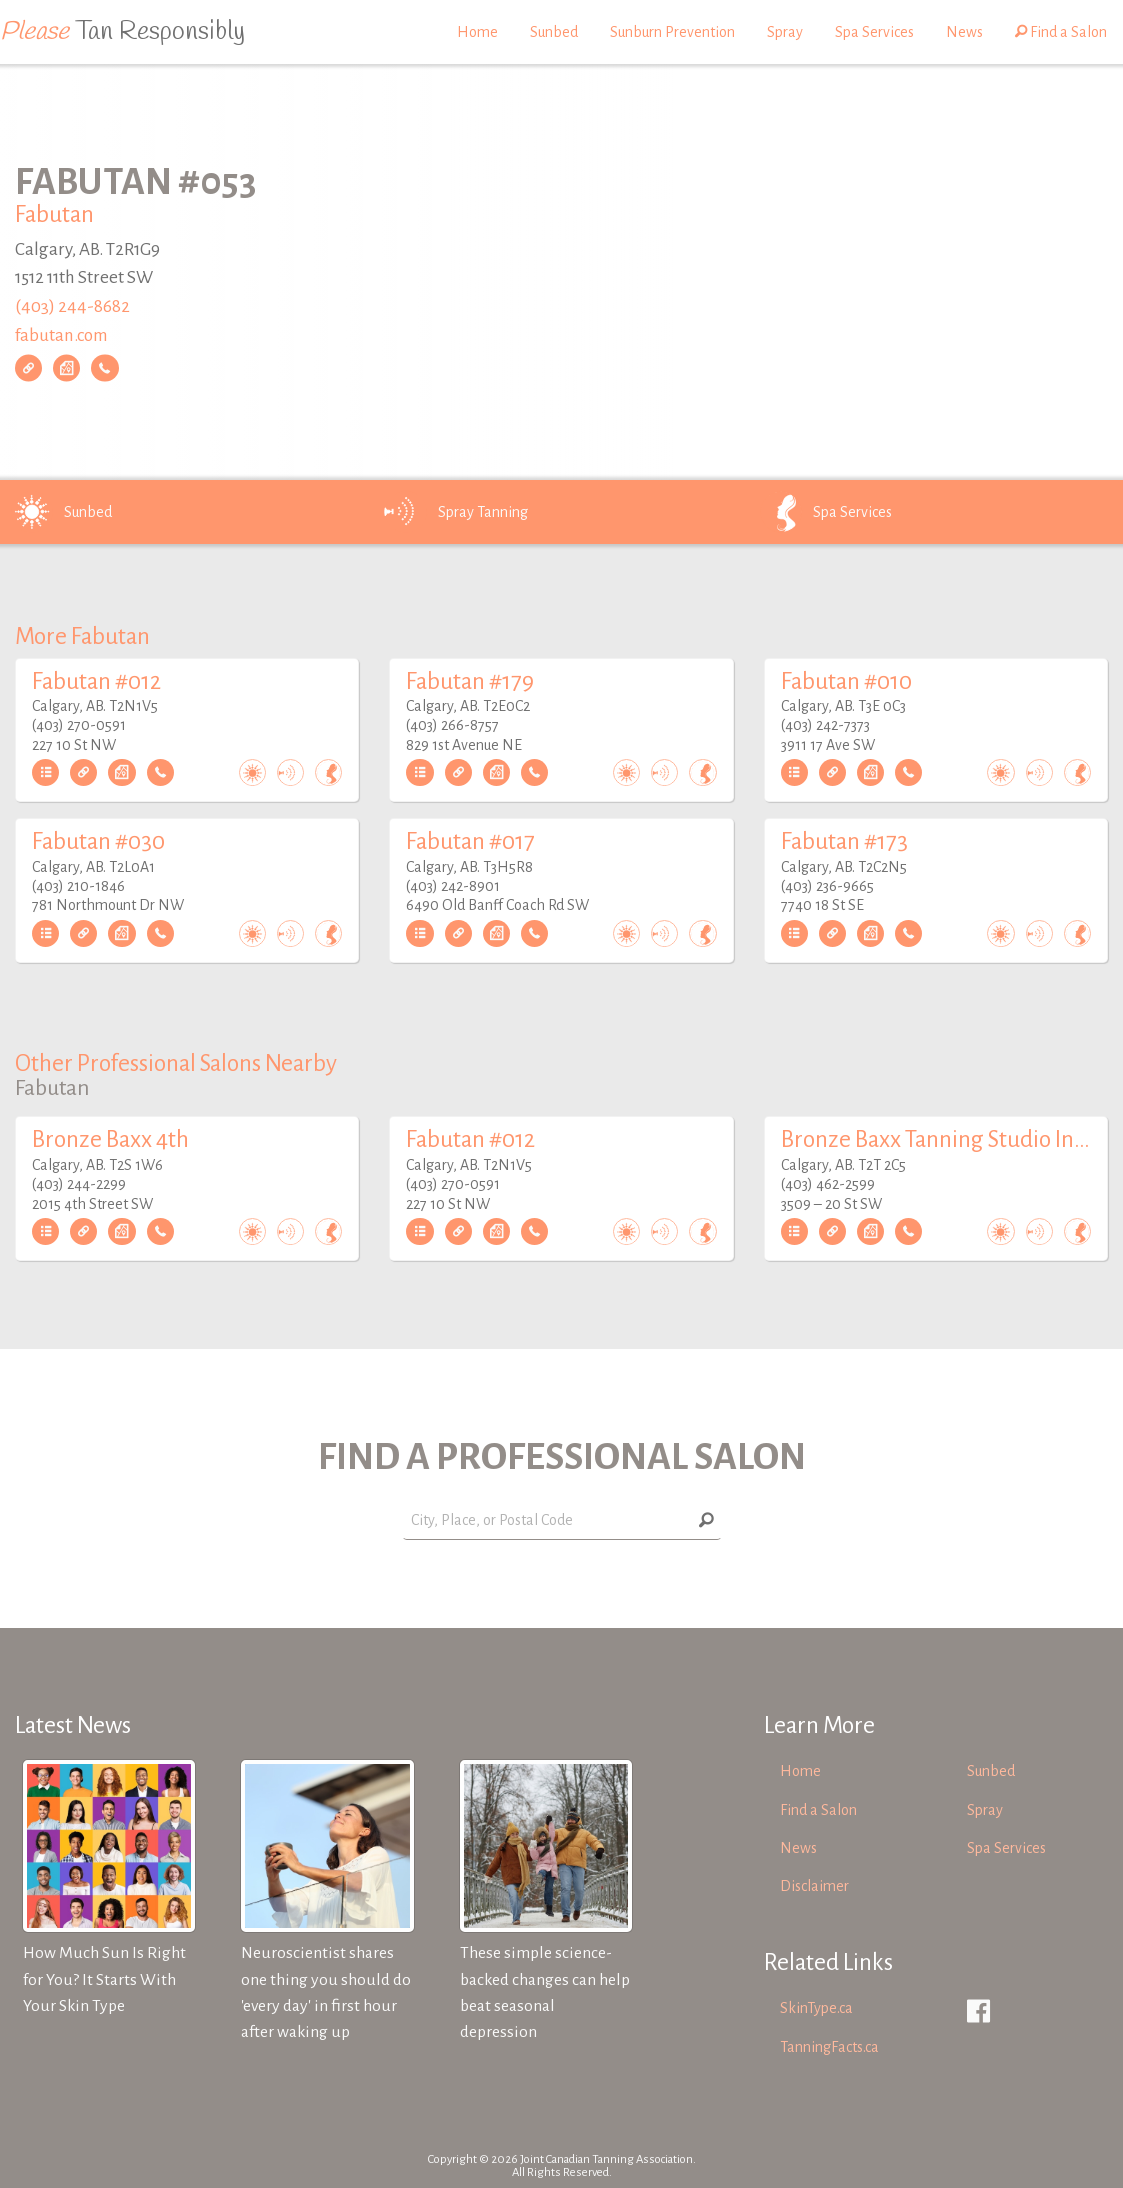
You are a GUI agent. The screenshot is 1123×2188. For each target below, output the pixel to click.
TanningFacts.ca (829, 2047)
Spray (785, 32)
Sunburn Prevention (672, 32)
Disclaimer (814, 1886)
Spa (824, 512)
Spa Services (874, 32)
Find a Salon (1061, 32)
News (964, 32)
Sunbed (554, 32)
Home (477, 32)
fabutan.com (61, 335)
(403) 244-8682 (72, 306)
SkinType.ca (816, 2008)
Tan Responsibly (122, 32)
